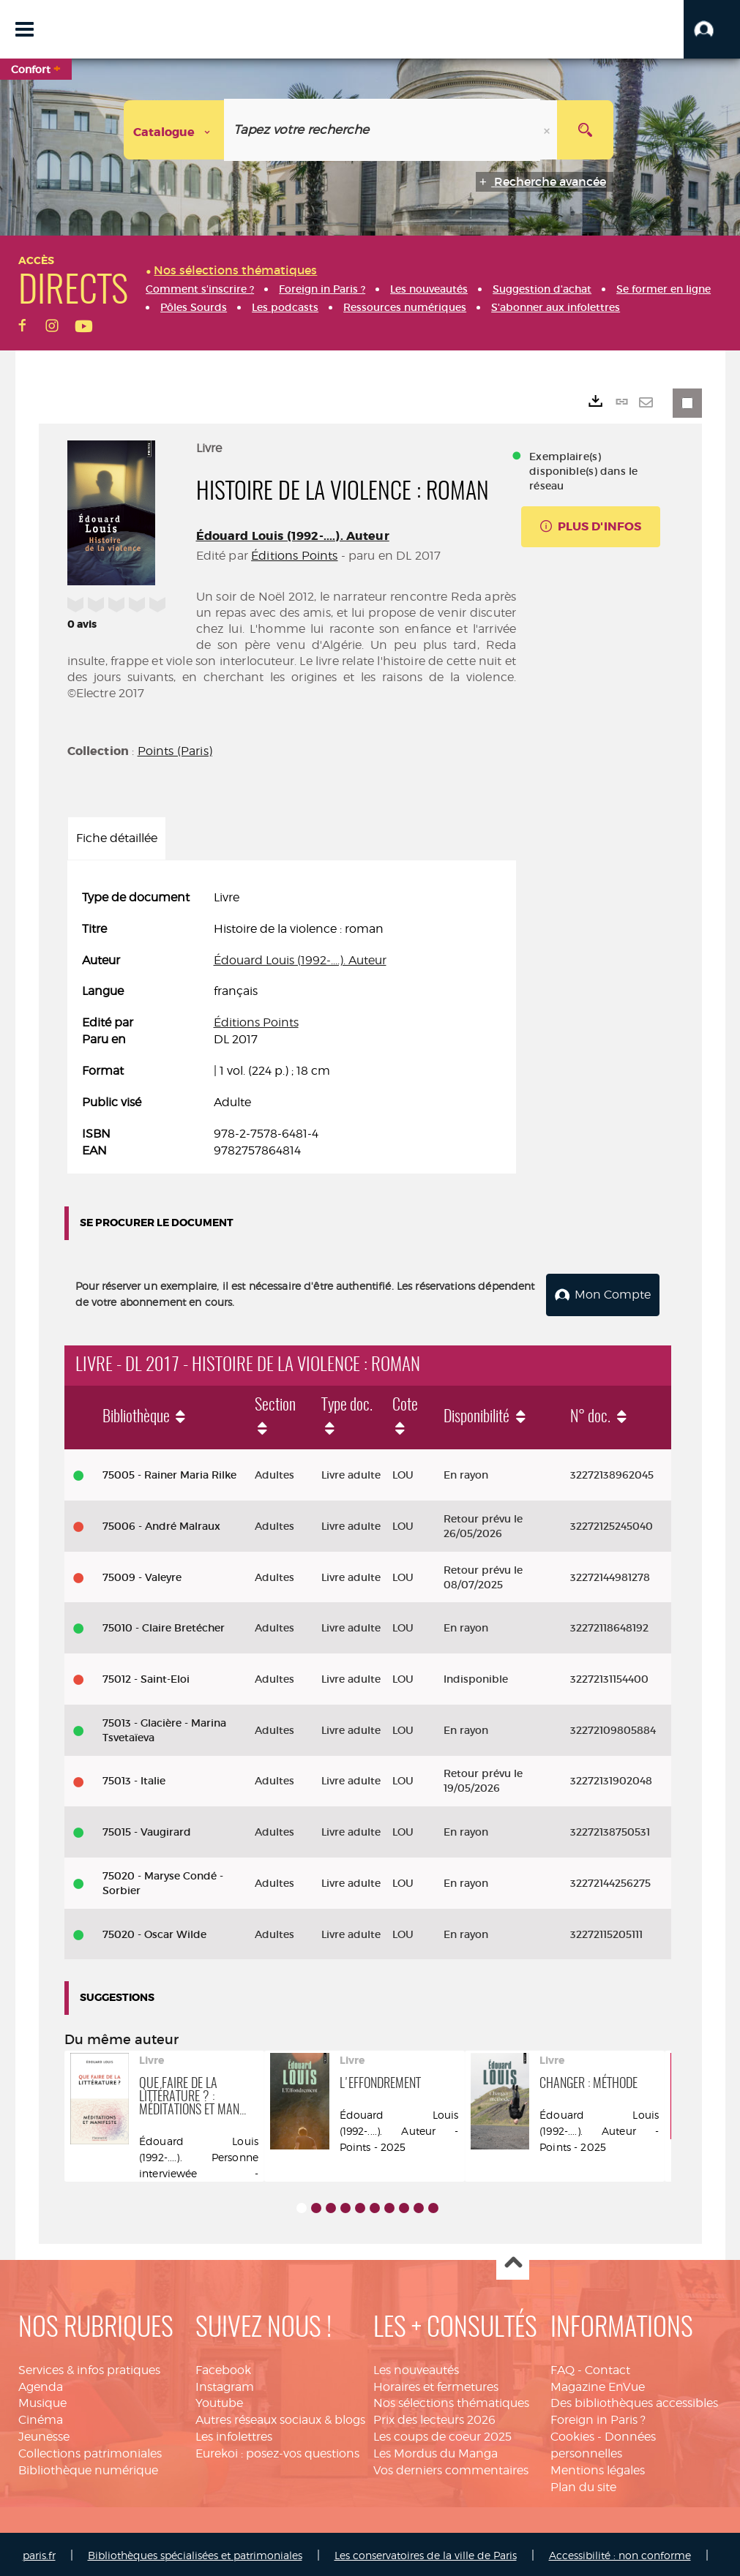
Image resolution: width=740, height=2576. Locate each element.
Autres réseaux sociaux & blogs (280, 2418)
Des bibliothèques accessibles (634, 2401)
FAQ (562, 2367)
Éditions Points (294, 556)
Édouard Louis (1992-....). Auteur (292, 536)
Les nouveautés (416, 2367)
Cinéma (40, 2418)
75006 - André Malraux (161, 1523)
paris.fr (39, 2552)
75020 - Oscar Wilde (154, 1931)
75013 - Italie (133, 1778)
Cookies (572, 2434)
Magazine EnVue (597, 2384)
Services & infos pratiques (89, 2367)
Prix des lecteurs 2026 (434, 2418)
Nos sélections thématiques (451, 2401)
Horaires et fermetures (435, 2384)
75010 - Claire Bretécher (163, 1625)
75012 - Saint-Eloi (146, 1676)
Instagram (224, 2384)
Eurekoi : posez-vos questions (277, 2450)
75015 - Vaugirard (146, 1829)
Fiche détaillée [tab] (116, 838)
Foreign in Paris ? (598, 2418)
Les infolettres (233, 2434)
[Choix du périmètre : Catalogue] (174, 130)
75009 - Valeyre (142, 1574)
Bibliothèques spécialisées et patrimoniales (195, 2552)
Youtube (219, 2401)
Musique (42, 2401)
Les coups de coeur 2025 (442, 2434)
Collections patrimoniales (90, 2450)
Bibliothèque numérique (88, 2467)
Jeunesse (44, 2434)
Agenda (40, 2384)
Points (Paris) (175, 751)
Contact (607, 2367)
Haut (512, 2261)
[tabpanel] (292, 1024)
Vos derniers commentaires (450, 2467)
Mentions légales (597, 2467)
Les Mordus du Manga (435, 2450)
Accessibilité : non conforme (620, 2552)
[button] (712, 29)
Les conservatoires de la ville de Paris (426, 2552)
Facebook (223, 2367)
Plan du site (583, 2484)
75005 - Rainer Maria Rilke (169, 1472)
